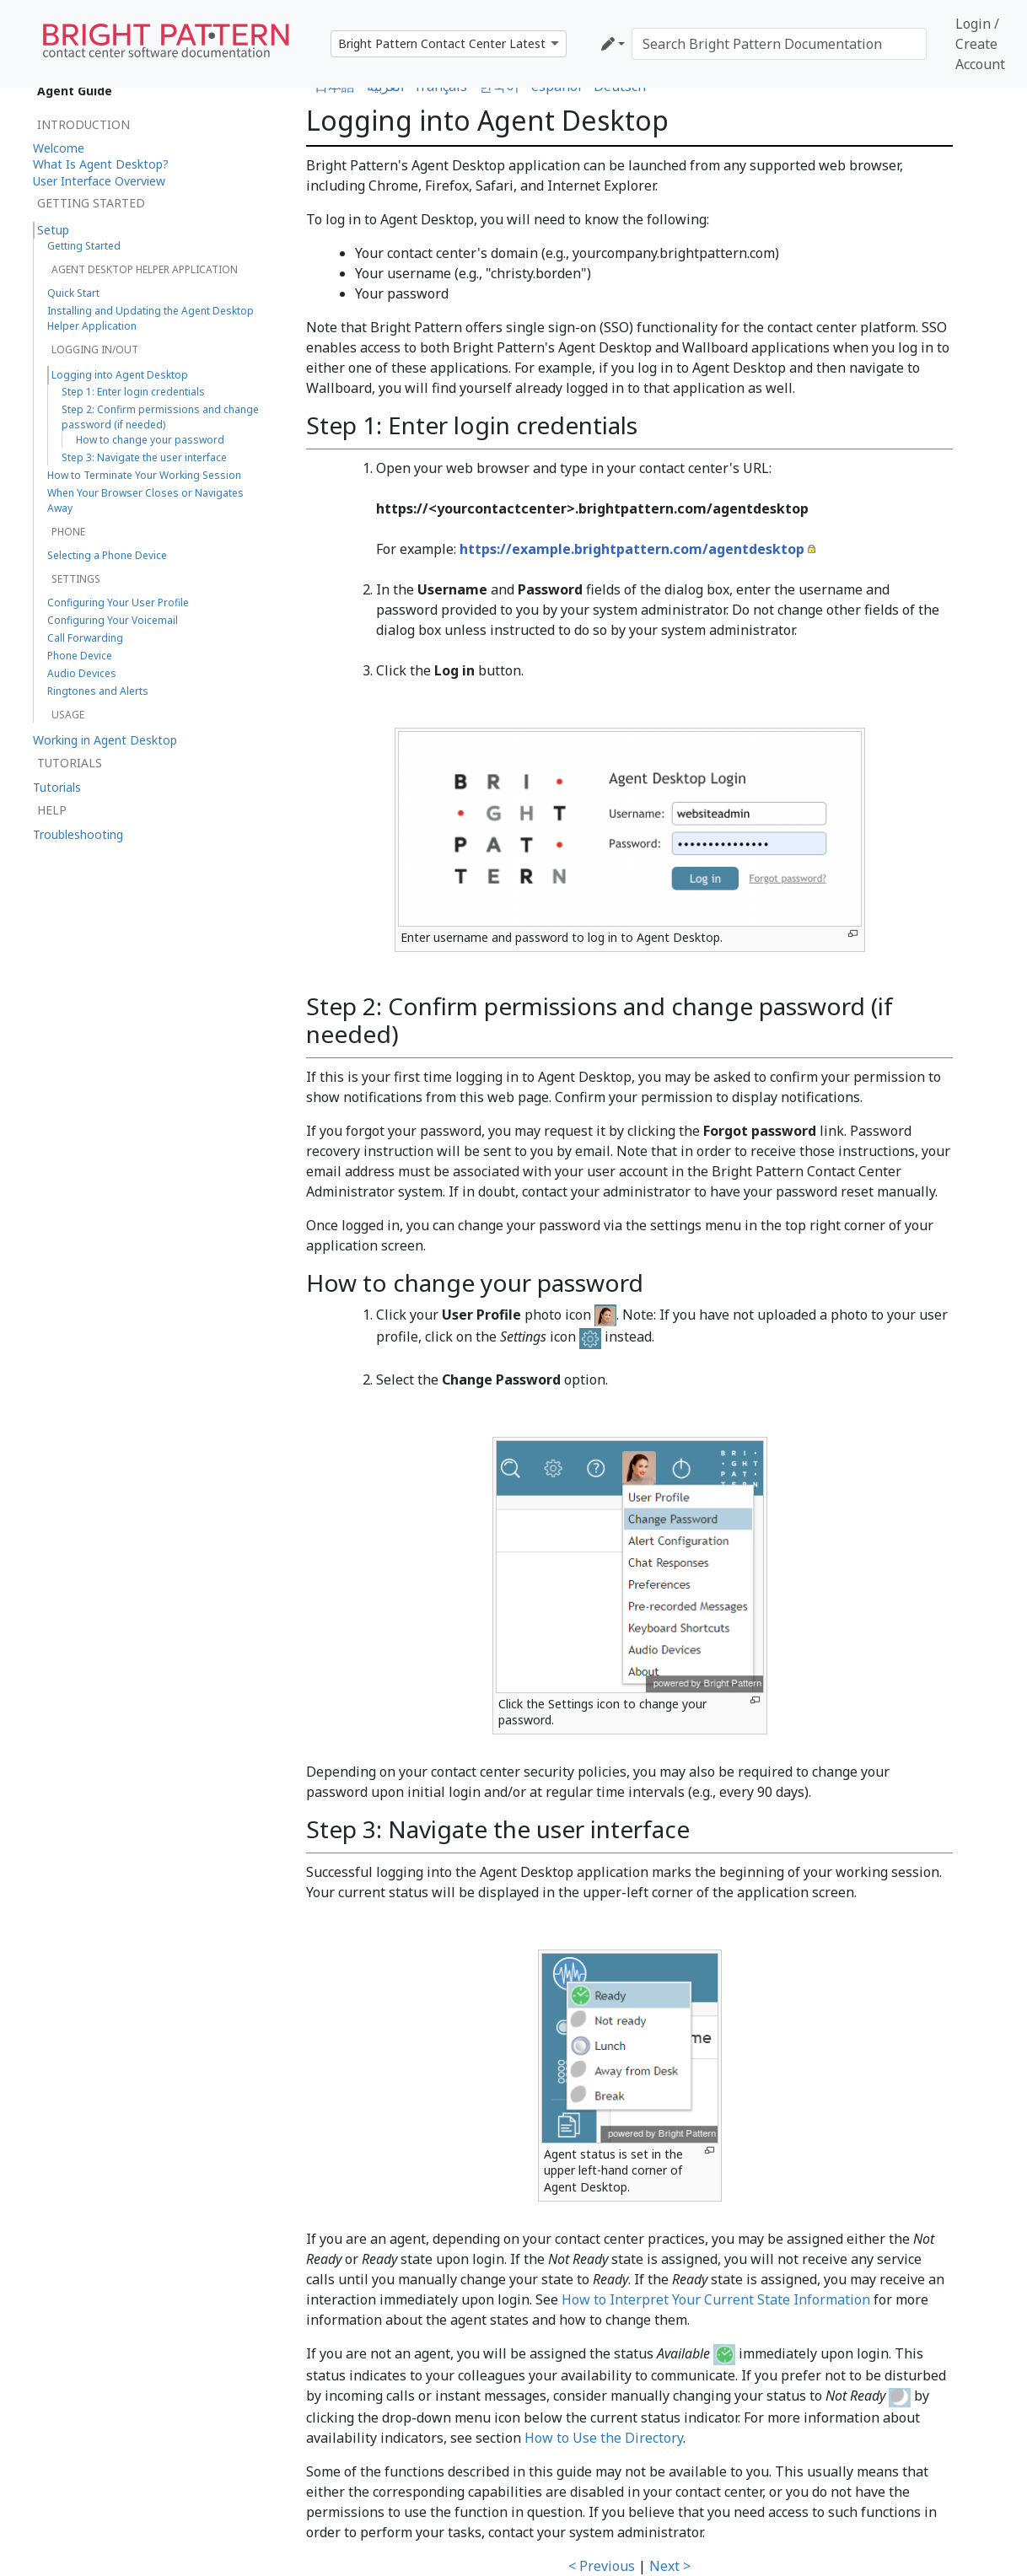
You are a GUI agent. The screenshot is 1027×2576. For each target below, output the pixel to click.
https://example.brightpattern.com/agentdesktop (632, 549)
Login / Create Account (980, 43)
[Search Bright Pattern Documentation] (779, 44)
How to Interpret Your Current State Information (716, 2299)
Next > (670, 2566)
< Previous (601, 2566)
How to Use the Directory (603, 2437)
